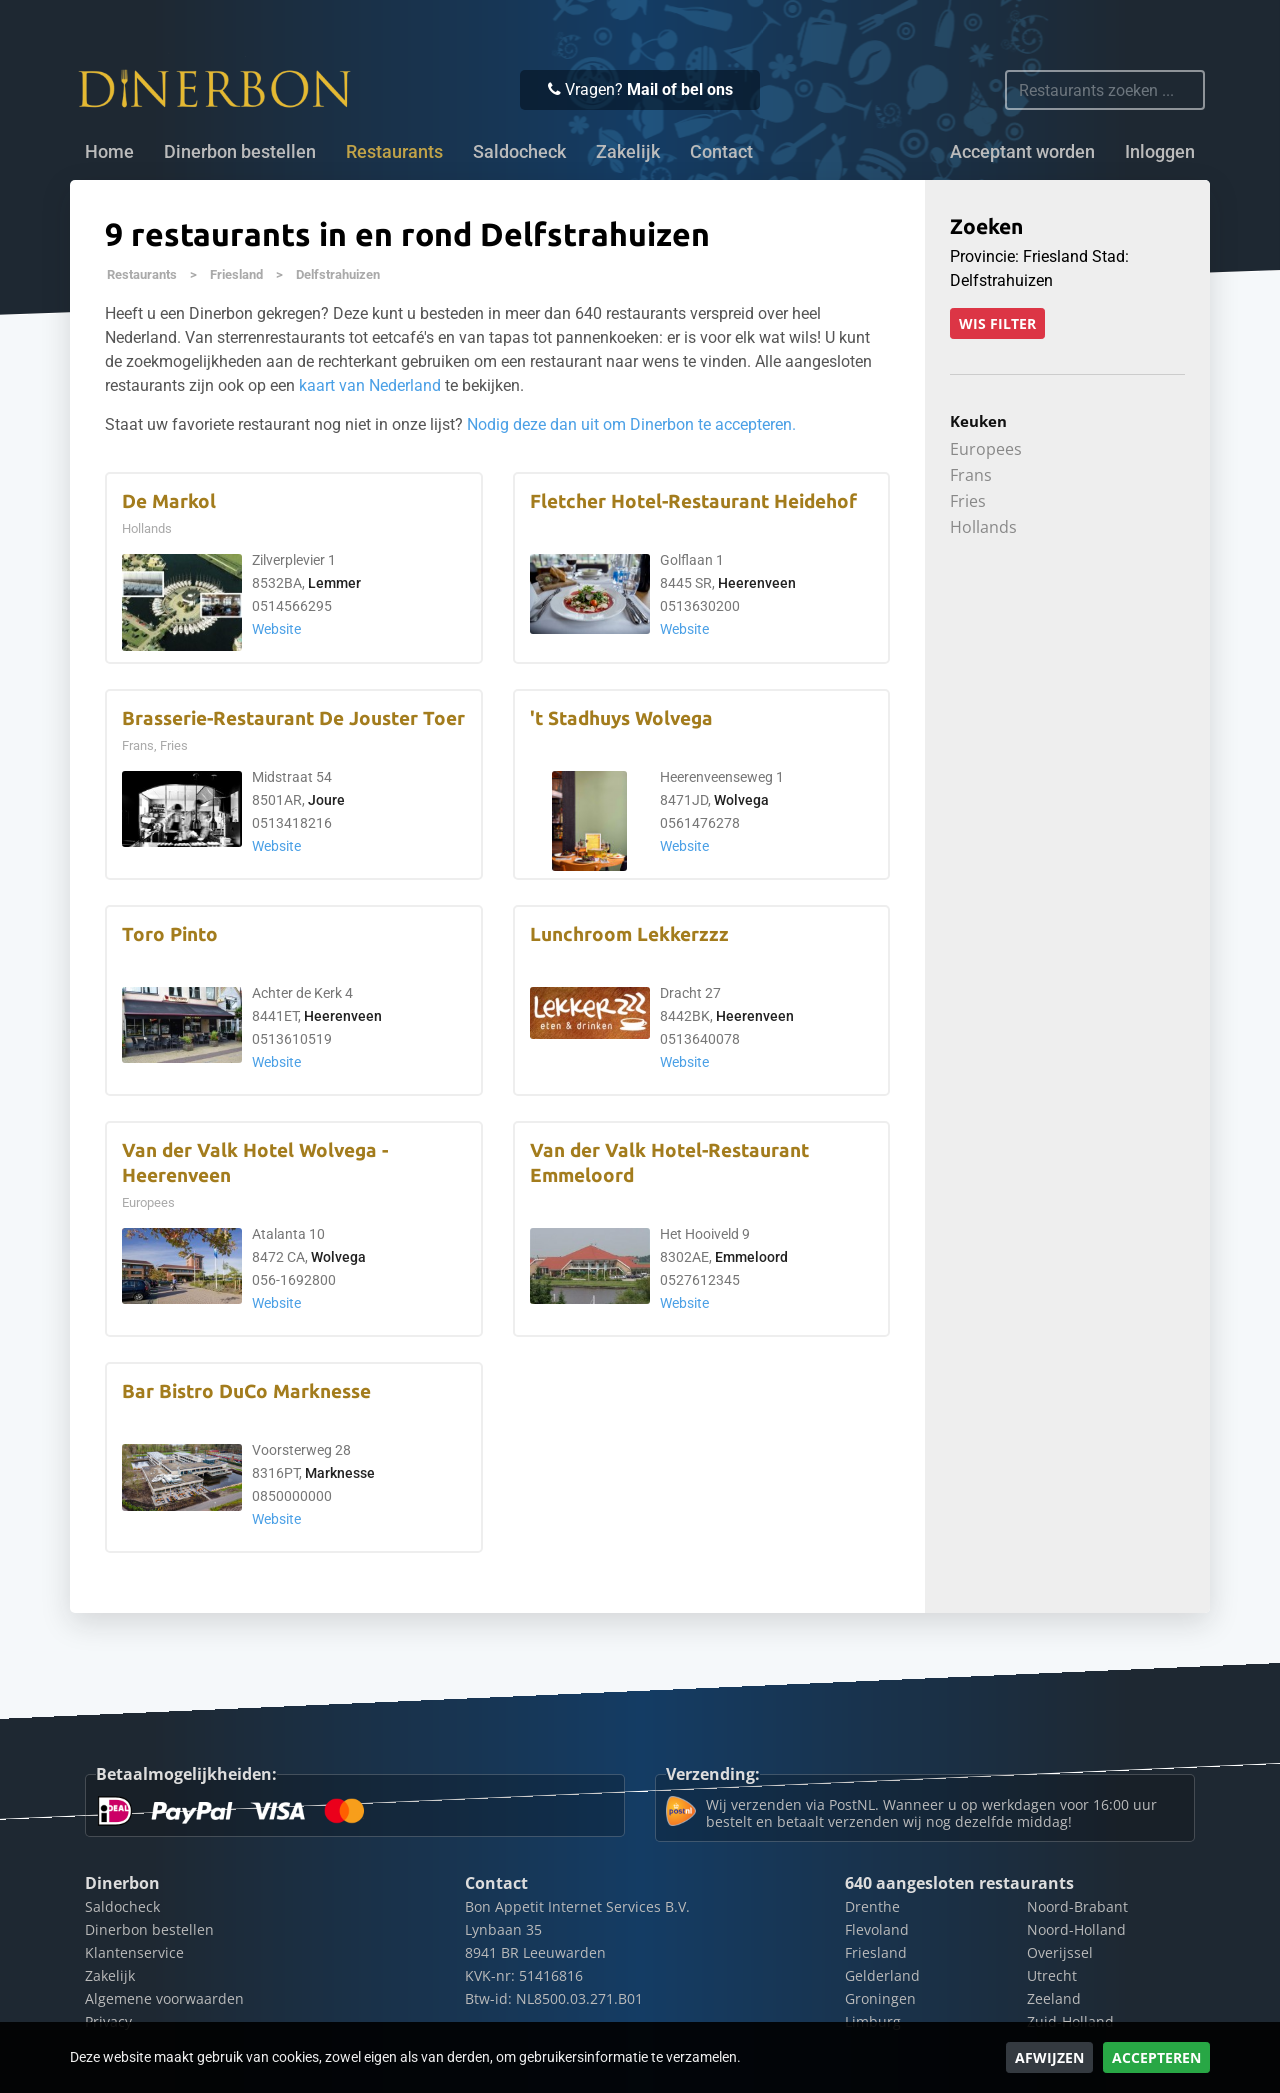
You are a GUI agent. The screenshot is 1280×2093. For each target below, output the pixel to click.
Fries (968, 501)
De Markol (169, 501)
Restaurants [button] (394, 152)
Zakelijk (628, 152)
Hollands (983, 527)
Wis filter (997, 323)
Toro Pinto (170, 934)
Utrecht (1052, 1975)
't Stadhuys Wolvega (621, 718)
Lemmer (334, 583)
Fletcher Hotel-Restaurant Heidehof (693, 501)
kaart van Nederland (370, 385)
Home (109, 152)
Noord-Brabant (1077, 1906)
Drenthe (872, 1906)
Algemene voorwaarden (164, 1998)
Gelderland (882, 1975)
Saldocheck (519, 152)
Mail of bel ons (680, 89)
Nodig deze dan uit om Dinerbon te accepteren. (631, 424)
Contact (721, 152)
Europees (986, 449)
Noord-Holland (1076, 1929)
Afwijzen (1049, 2057)
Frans (971, 475)
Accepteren (1156, 2057)
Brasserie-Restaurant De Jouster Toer (293, 718)
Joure (326, 800)
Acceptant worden (1022, 152)
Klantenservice (134, 1952)
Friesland (236, 274)
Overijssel (1060, 1952)
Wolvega (741, 800)
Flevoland (877, 1929)
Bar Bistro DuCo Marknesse (246, 1391)
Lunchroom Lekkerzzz (629, 934)
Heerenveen (757, 583)
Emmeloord (751, 1257)
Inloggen (1160, 152)
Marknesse (340, 1473)
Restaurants (142, 274)
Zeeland (1054, 1998)
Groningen (880, 1998)
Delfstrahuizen (338, 274)
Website (276, 629)
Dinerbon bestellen (240, 152)
